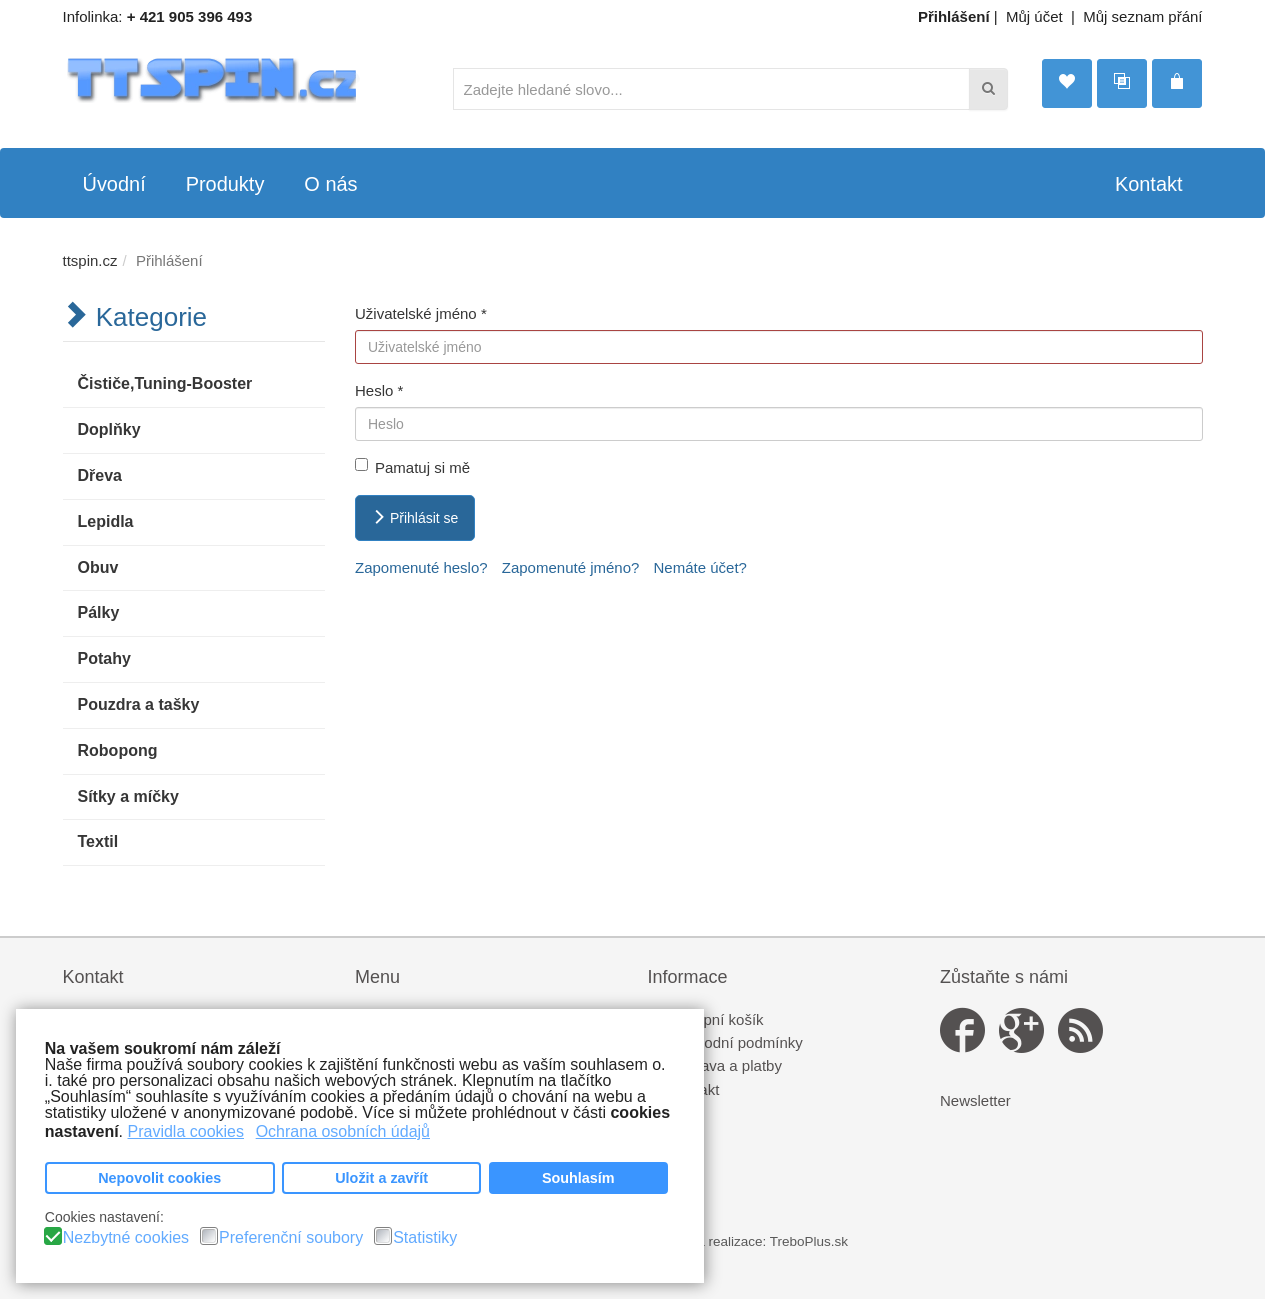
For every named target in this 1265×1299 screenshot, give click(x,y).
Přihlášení (954, 16)
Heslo (379, 390)
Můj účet (1034, 16)
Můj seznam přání (1142, 16)
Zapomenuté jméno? (571, 567)
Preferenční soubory (291, 1238)
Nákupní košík (716, 1019)
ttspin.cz (90, 260)
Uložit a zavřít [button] (381, 1178)
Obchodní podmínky (736, 1042)
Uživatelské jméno (421, 313)
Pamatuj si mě (412, 467)
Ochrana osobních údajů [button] (343, 1131)
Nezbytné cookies (126, 1238)
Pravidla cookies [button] (186, 1131)
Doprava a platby (725, 1065)
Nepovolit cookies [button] (159, 1178)
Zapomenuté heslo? (421, 567)
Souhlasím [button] (578, 1178)
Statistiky (425, 1238)
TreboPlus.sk (809, 1241)
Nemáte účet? (700, 567)
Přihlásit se (415, 518)
